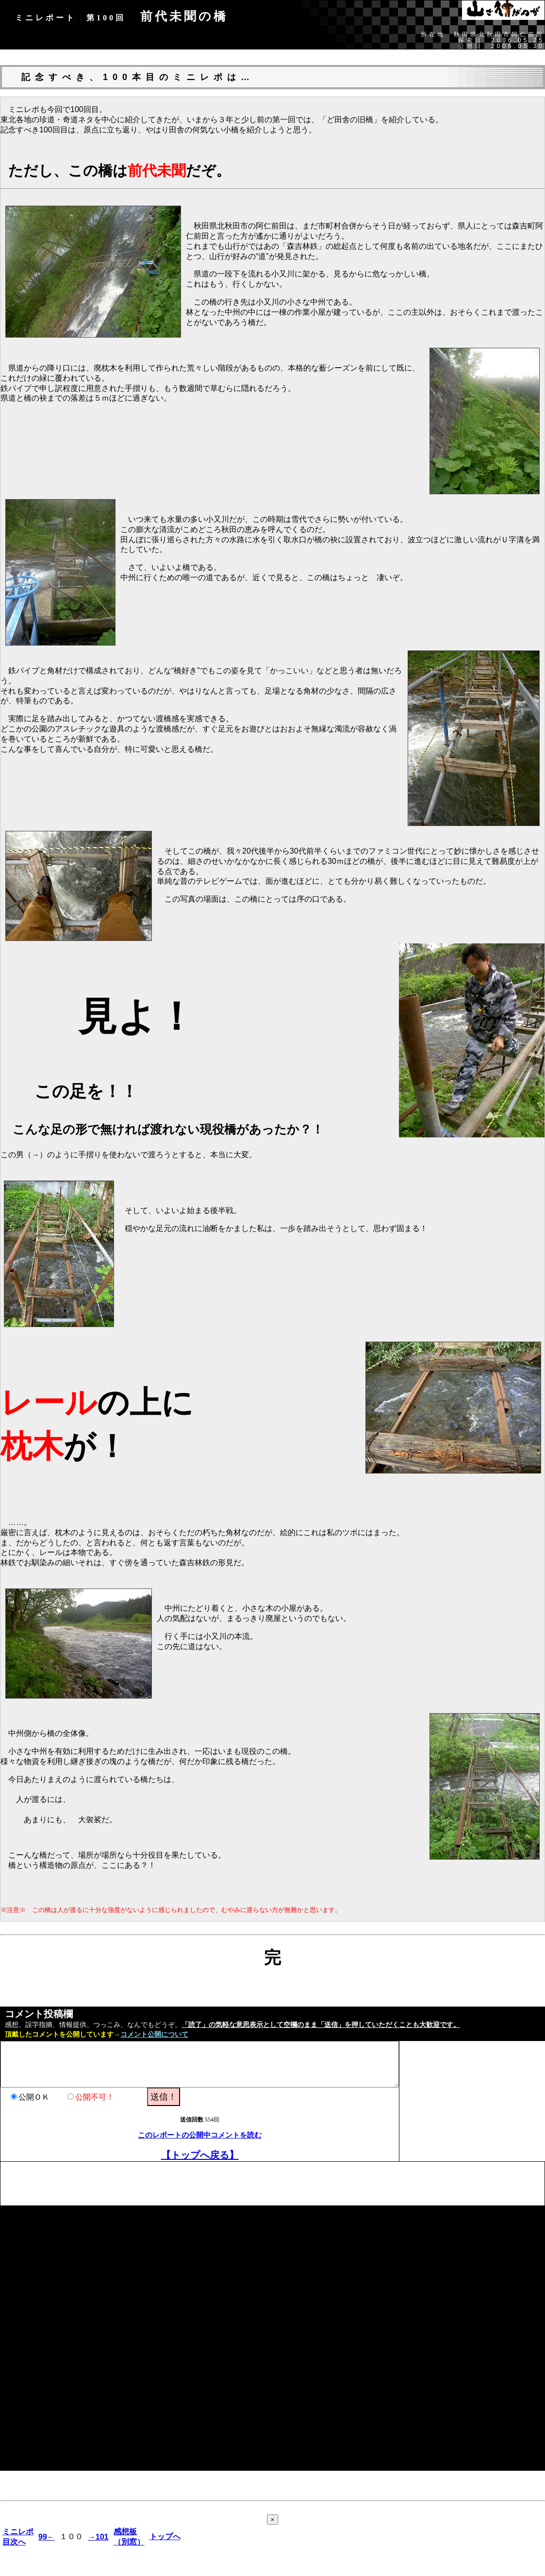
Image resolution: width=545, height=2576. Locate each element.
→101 (98, 2537)
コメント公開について (154, 2034)
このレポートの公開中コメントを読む (200, 2135)
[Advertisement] (177, 2183)
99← (46, 2537)
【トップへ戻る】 (200, 2155)
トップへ (165, 2536)
